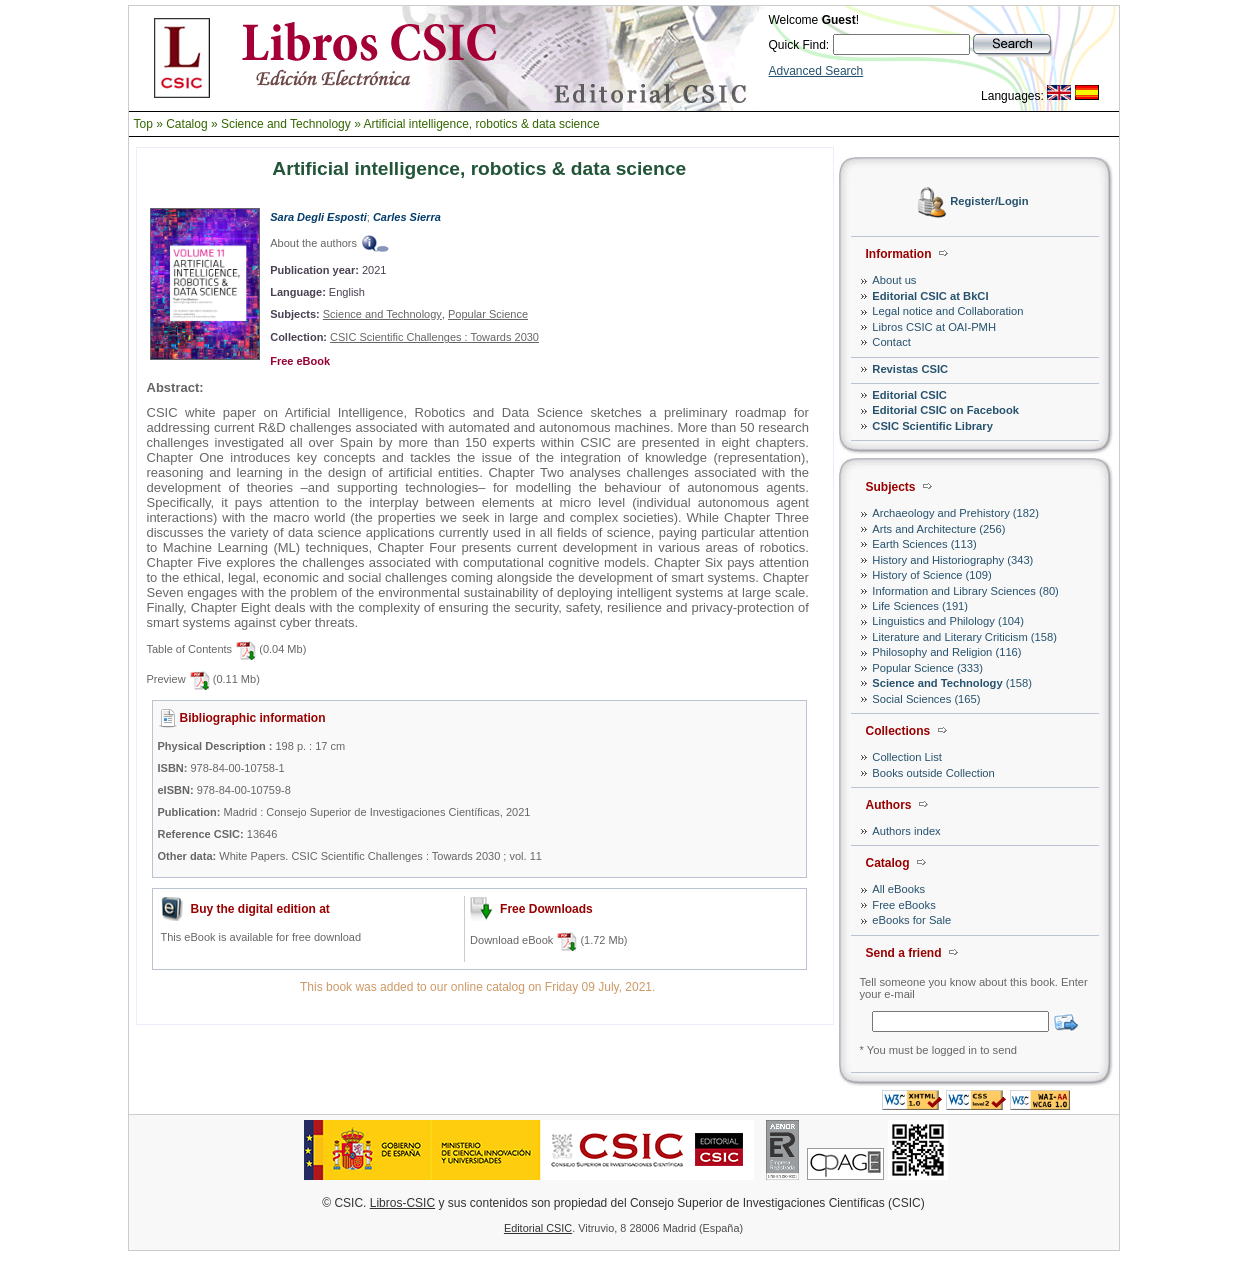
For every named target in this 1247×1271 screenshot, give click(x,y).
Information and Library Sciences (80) (965, 591)
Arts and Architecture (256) (938, 529)
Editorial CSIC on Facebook (945, 410)
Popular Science (488, 314)
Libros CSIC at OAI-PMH (934, 327)
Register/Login (989, 202)
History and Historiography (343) (952, 560)
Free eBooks (903, 905)
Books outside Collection (933, 773)
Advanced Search (816, 71)
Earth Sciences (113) (924, 544)
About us (894, 280)
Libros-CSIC (402, 1203)
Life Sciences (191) (920, 606)
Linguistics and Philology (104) (948, 621)
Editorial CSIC (909, 395)
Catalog (186, 124)
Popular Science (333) (927, 668)
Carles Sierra (407, 217)
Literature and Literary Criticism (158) (964, 637)
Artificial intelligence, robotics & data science (481, 124)
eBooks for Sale (911, 920)
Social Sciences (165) (926, 699)
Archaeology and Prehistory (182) (955, 513)
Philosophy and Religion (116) (946, 652)
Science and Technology (286, 124)
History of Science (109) (931, 575)
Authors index (906, 831)
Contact (891, 342)
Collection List (907, 757)
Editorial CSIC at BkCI (930, 296)
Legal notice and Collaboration (947, 311)
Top (143, 124)
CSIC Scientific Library (932, 426)
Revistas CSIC (910, 369)
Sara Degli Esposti (318, 217)
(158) (952, 683)
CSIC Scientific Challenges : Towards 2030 (434, 337)
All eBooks (898, 889)
